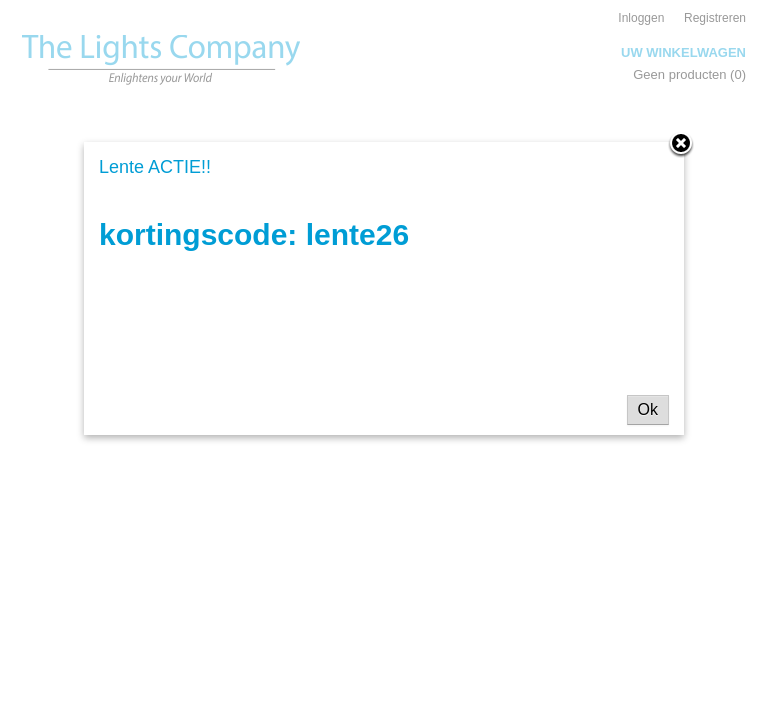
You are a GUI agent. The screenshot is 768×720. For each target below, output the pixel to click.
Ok (648, 409)
